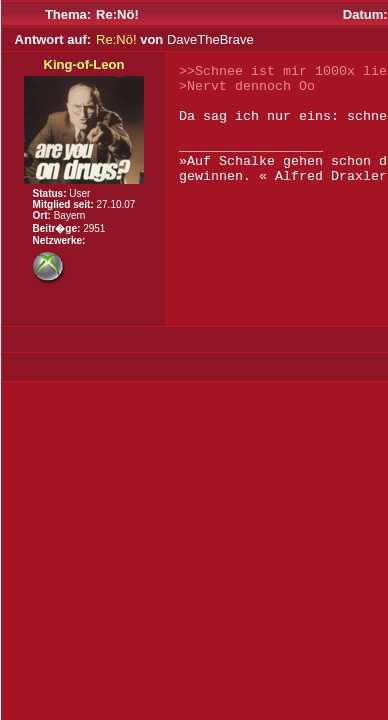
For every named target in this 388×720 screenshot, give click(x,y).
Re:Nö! (116, 39)
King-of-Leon (84, 64)
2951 (94, 228)
